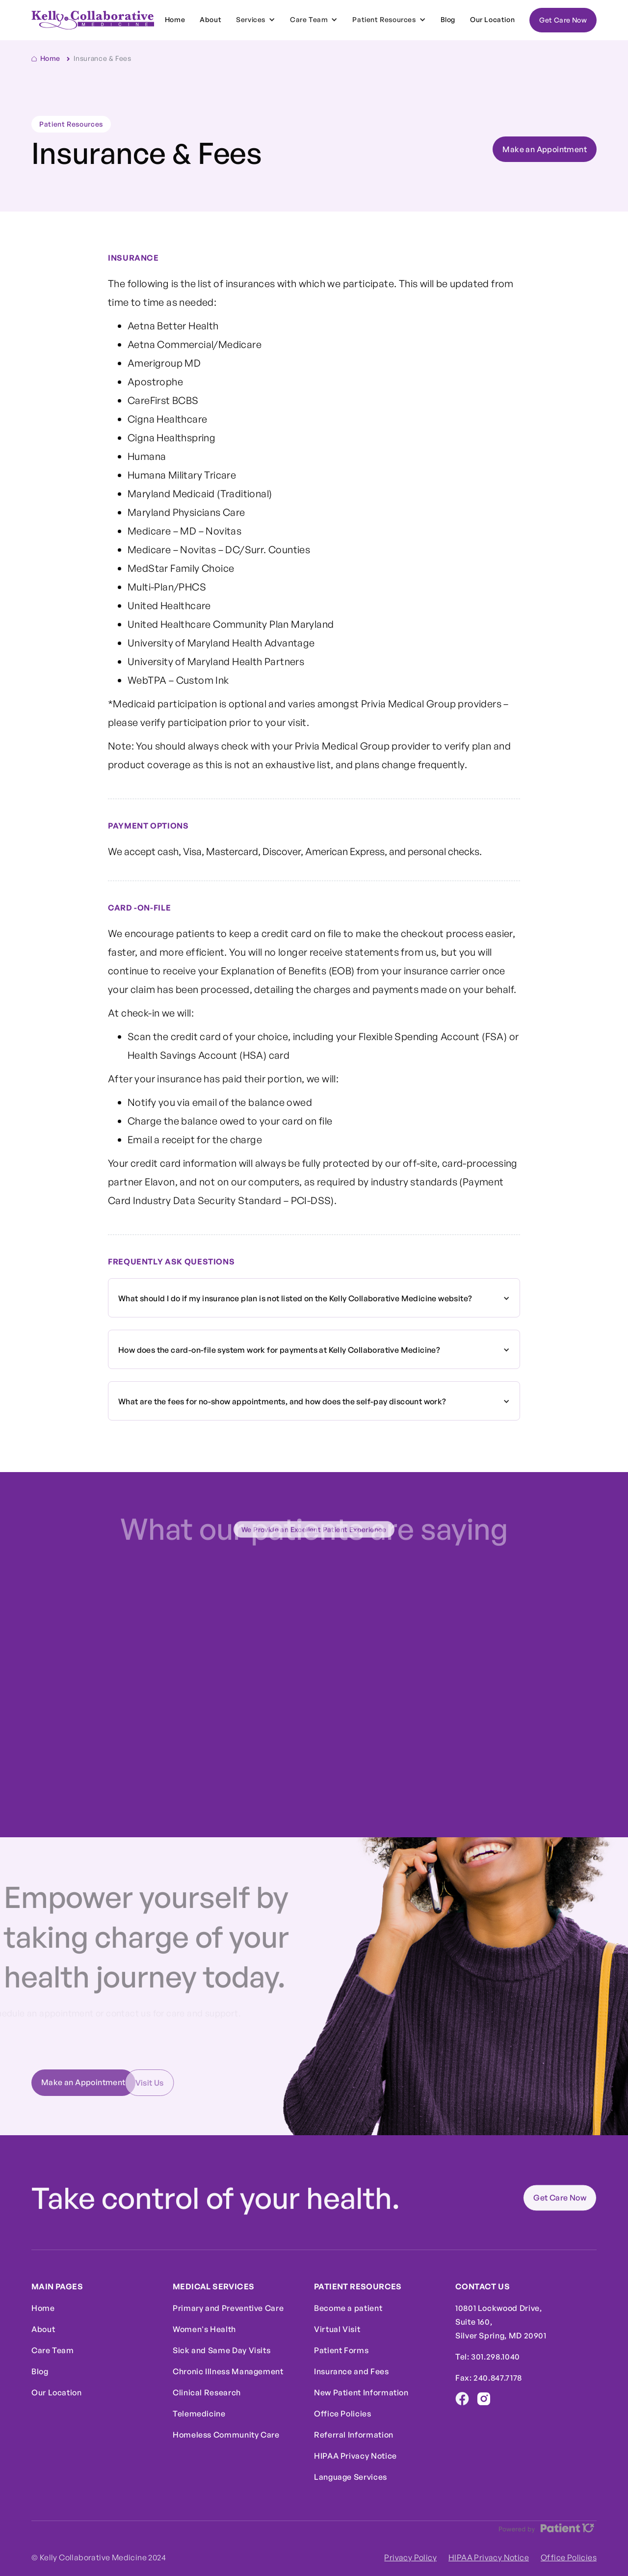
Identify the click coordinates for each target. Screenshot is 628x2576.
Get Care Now (563, 20)
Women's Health (204, 2329)
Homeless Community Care (226, 2435)
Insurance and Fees (351, 2371)
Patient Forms (341, 2350)
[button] (255, 20)
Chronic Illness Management (228, 2371)
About (210, 19)
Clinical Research (207, 2392)
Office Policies (342, 2413)
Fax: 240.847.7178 (488, 2378)
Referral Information (353, 2435)
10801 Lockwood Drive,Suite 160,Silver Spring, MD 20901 (501, 2321)
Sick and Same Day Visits (221, 2350)
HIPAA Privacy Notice (355, 2456)
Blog (448, 19)
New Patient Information (361, 2392)
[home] (92, 20)
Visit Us (130, 2083)
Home (175, 19)
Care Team (52, 2350)
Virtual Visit (337, 2329)
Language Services (350, 2477)
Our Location (492, 19)
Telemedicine (199, 2413)
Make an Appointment (544, 149)
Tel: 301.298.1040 (487, 2356)
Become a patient (348, 2308)
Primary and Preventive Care (228, 2308)
